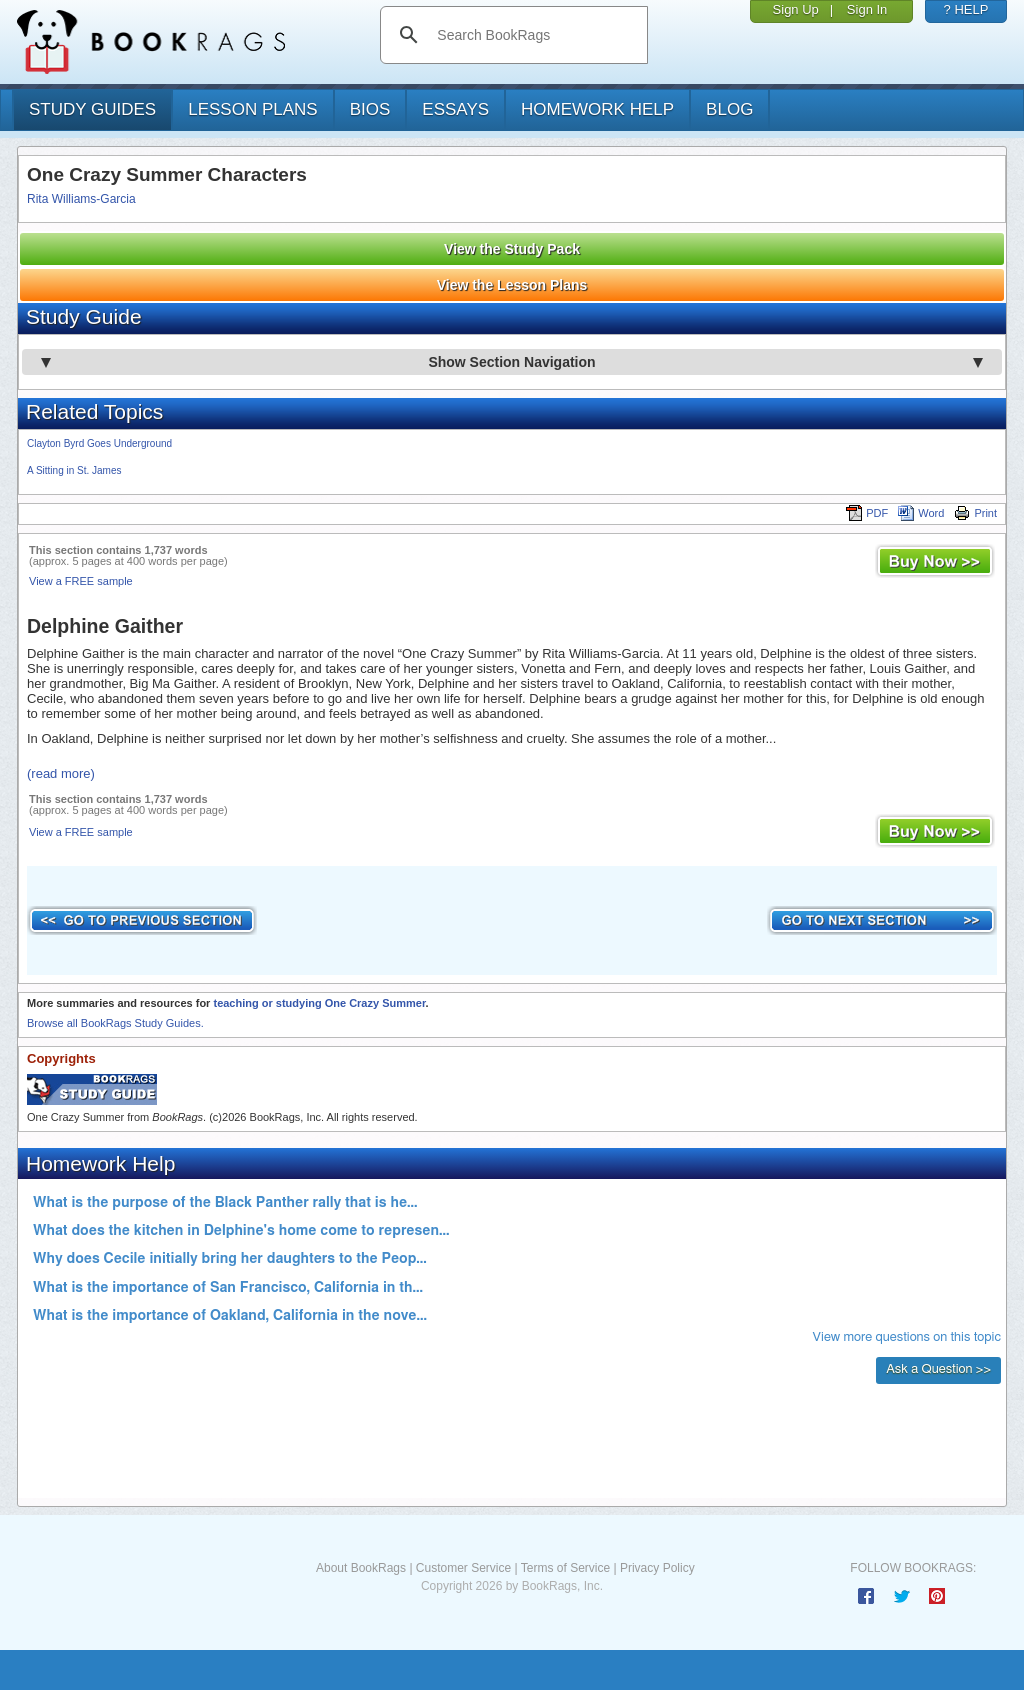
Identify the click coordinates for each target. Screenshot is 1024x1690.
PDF (867, 513)
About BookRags (361, 1568)
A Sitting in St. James (74, 470)
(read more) (61, 773)
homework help (597, 109)
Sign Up (796, 9)
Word (921, 513)
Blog (729, 109)
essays (455, 109)
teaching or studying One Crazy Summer (319, 1003)
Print (975, 513)
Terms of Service (565, 1568)
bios (370, 109)
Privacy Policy (657, 1568)
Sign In (867, 9)
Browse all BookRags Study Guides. (115, 1023)
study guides (92, 109)
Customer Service (463, 1568)
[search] (534, 35)
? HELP (966, 9)
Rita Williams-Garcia (81, 199)
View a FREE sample (81, 581)
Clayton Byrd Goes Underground (99, 443)
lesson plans (252, 109)
